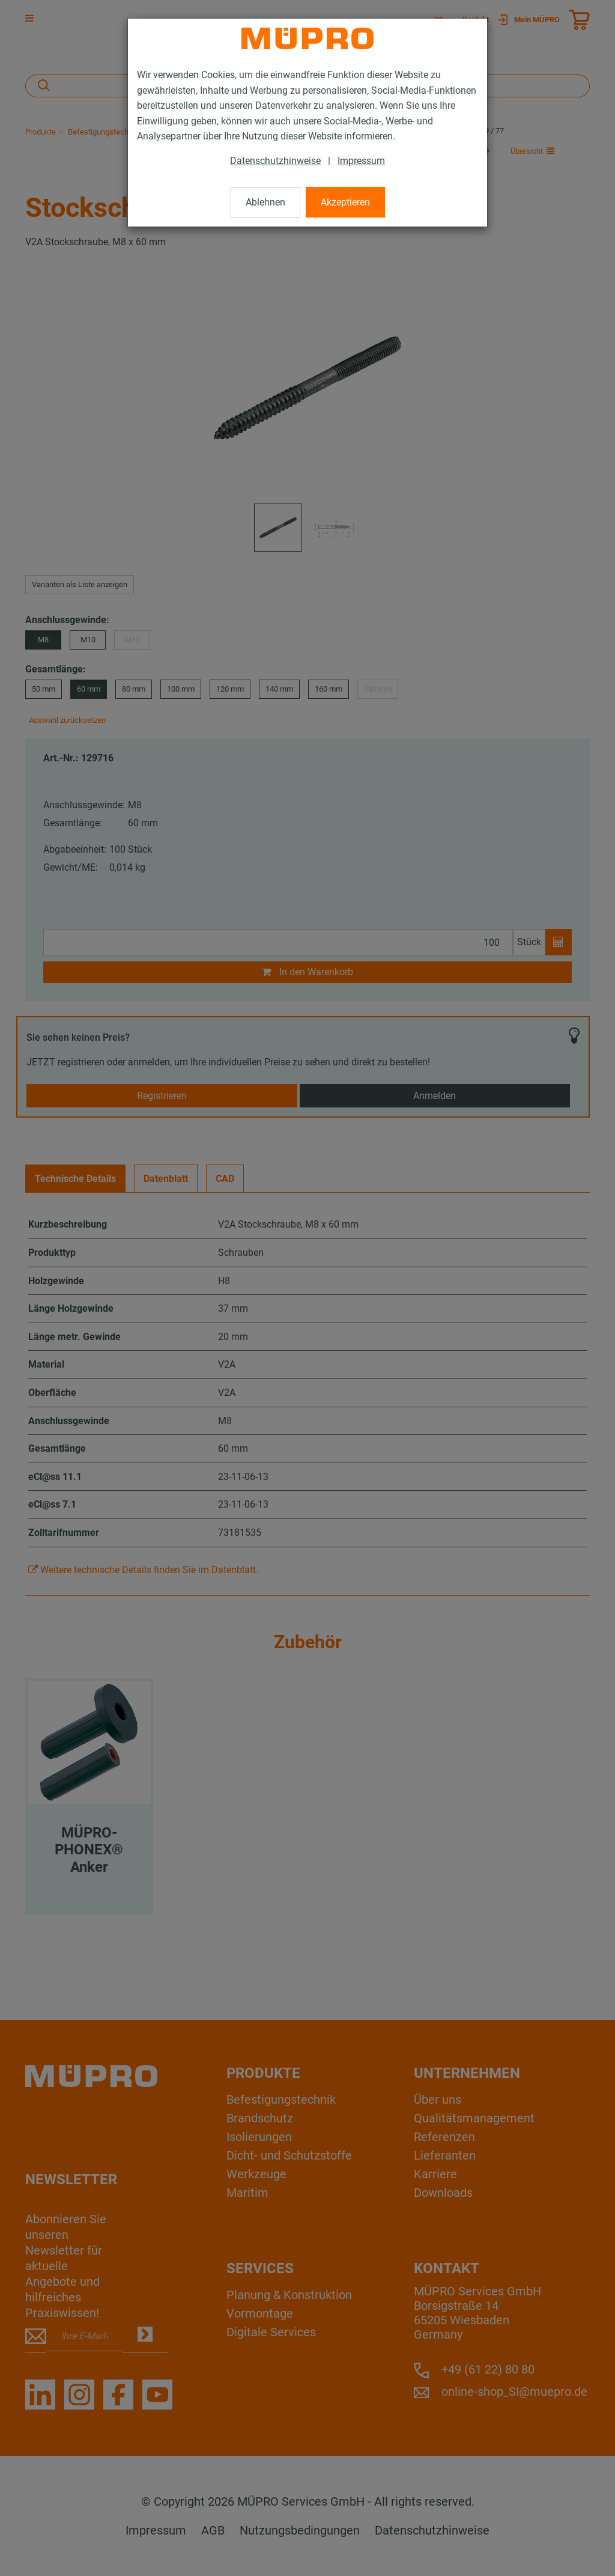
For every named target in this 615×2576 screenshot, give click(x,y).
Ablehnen (265, 202)
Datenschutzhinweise (275, 160)
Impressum (361, 160)
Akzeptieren (345, 202)
